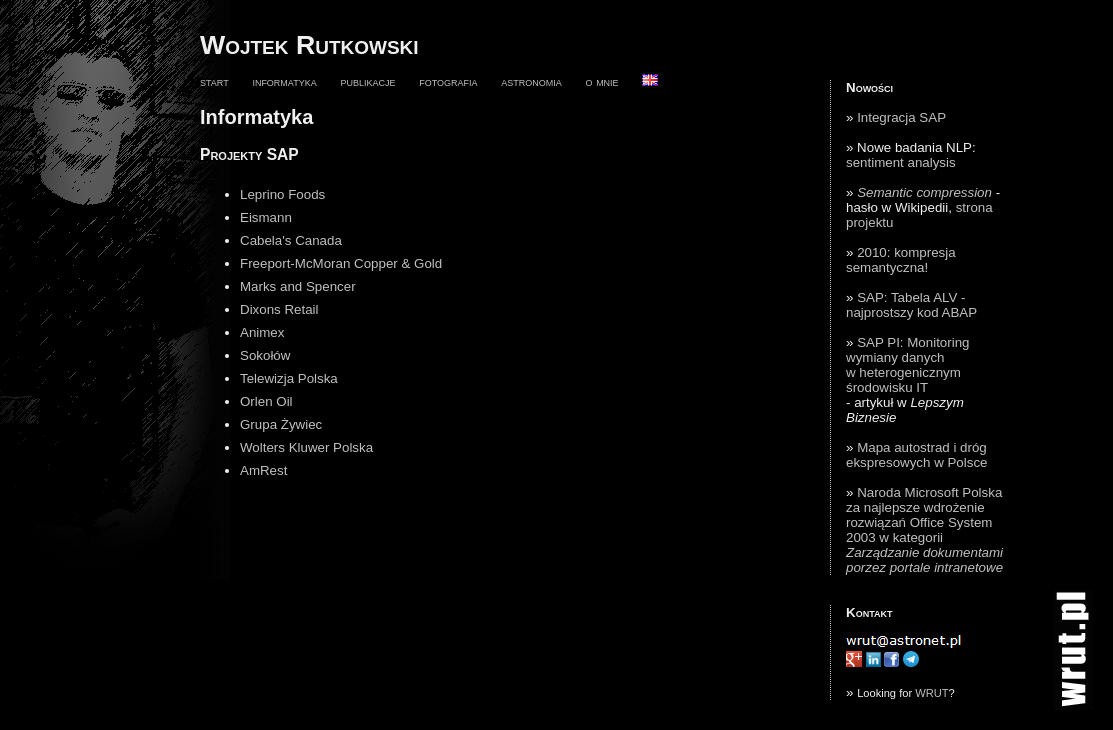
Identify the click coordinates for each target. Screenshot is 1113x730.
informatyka (284, 81)
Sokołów (265, 355)
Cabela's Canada (291, 240)
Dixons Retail (279, 309)
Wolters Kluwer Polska (306, 447)
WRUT (931, 693)
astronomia (531, 81)
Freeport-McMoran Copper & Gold (341, 263)
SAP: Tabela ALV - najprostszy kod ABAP (911, 305)
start (214, 81)
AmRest (263, 470)
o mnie (601, 81)
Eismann (266, 217)
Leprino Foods (282, 194)
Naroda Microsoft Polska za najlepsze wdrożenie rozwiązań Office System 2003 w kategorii (924, 530)
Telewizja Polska (289, 378)
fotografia (448, 81)
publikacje (367, 81)
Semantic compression (924, 192)
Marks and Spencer (298, 286)
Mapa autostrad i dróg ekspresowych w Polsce (916, 455)
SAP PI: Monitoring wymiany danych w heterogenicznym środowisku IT (907, 365)
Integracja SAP (901, 117)
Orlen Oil (266, 401)
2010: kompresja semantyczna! (901, 260)
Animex (262, 332)
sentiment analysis (901, 162)
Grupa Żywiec (281, 424)
